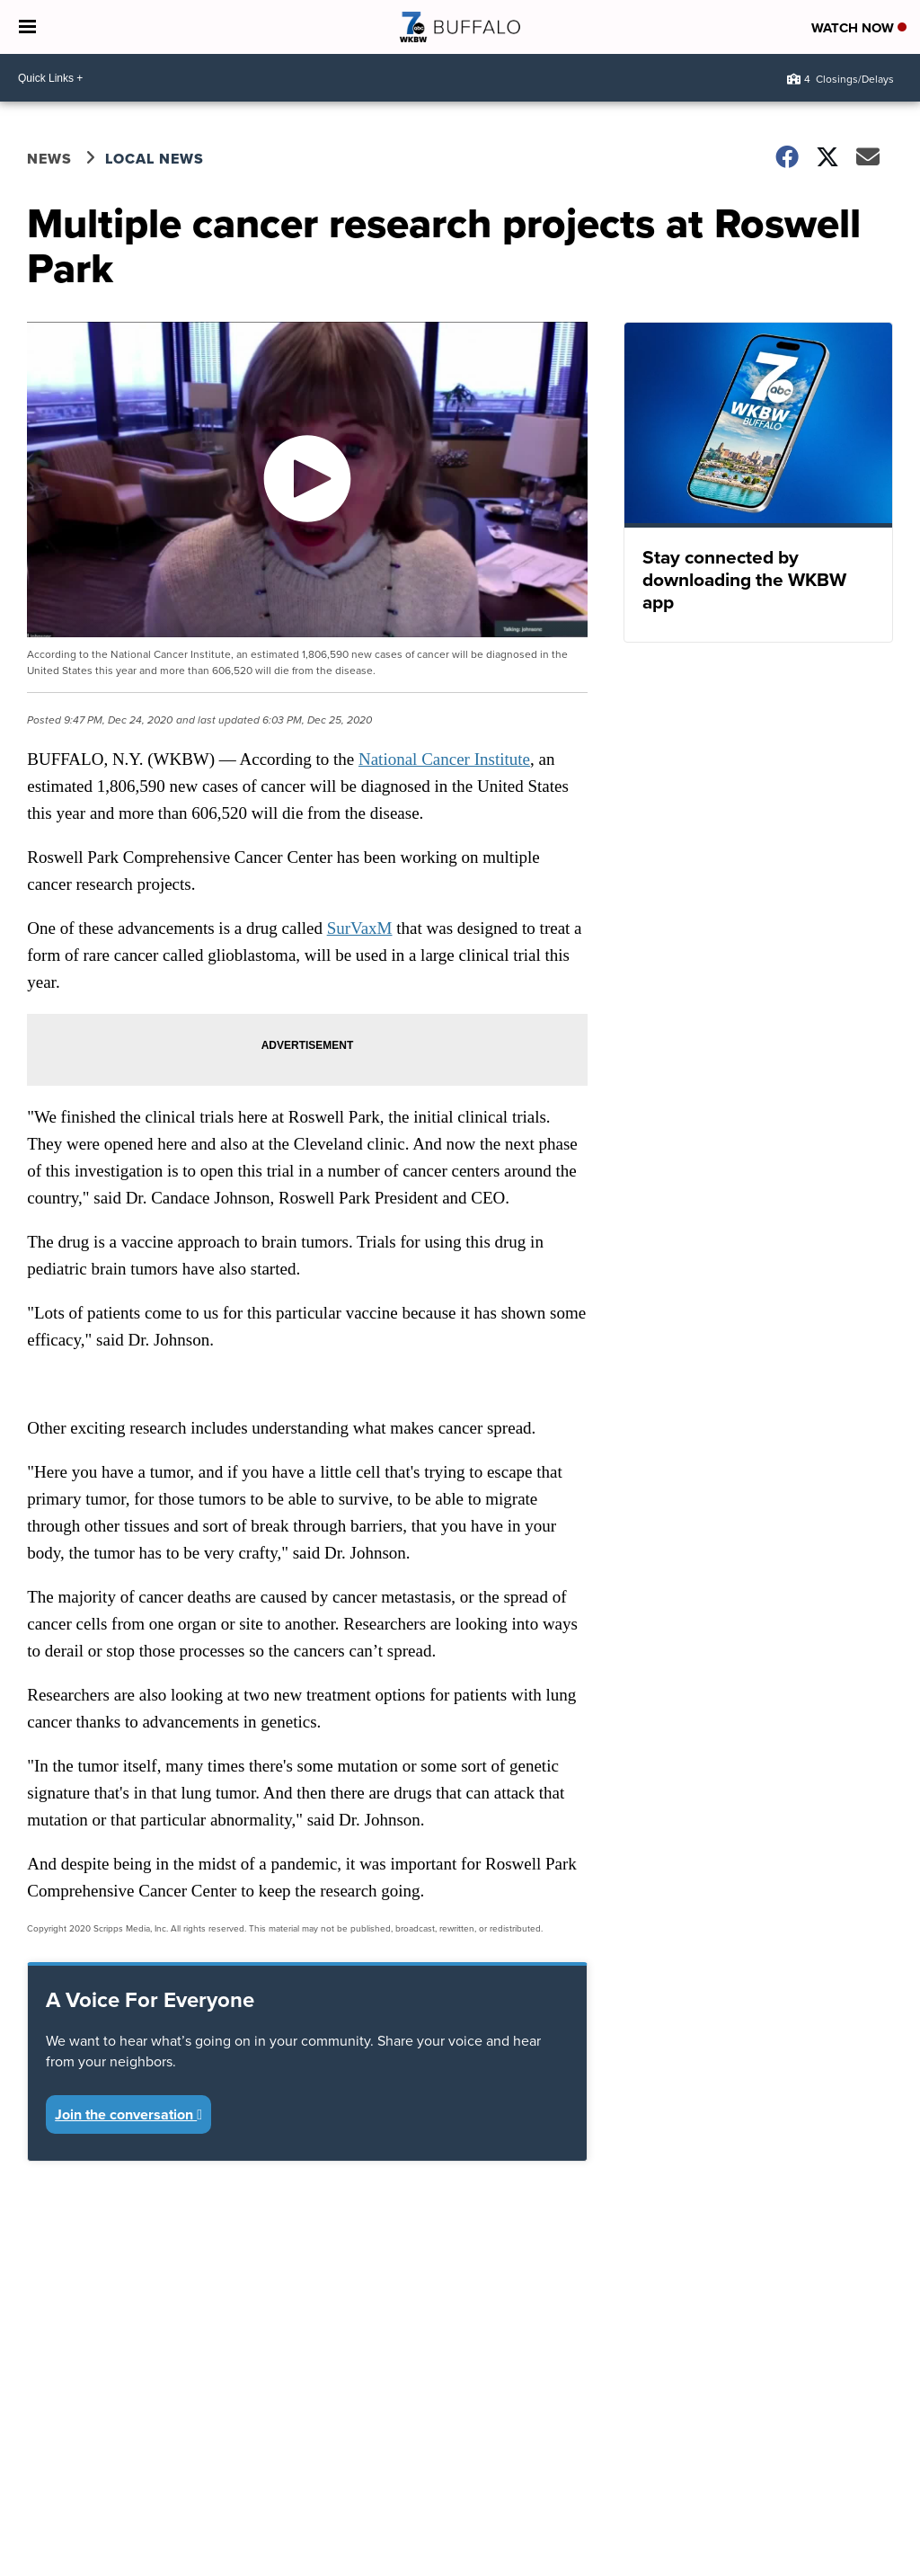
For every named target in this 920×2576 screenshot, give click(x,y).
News (49, 158)
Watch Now (859, 28)
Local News (154, 158)
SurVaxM (360, 928)
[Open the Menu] (27, 27)
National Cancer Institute (444, 759)
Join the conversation (128, 2114)
